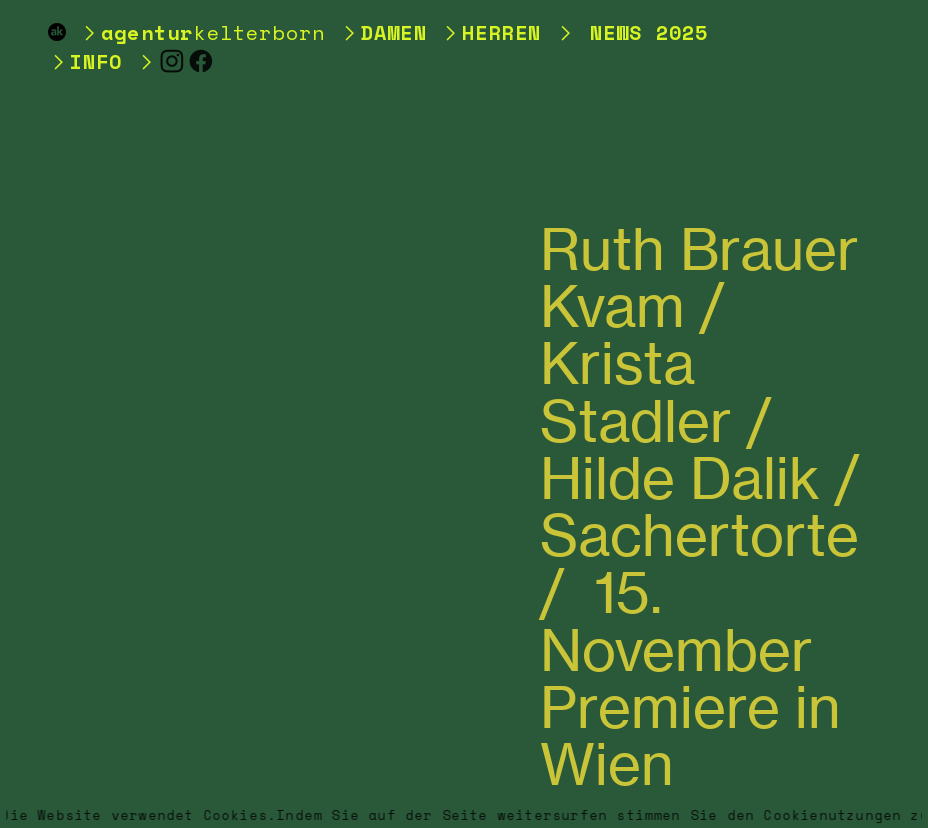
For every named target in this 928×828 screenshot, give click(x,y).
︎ (172, 61)
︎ (201, 61)
